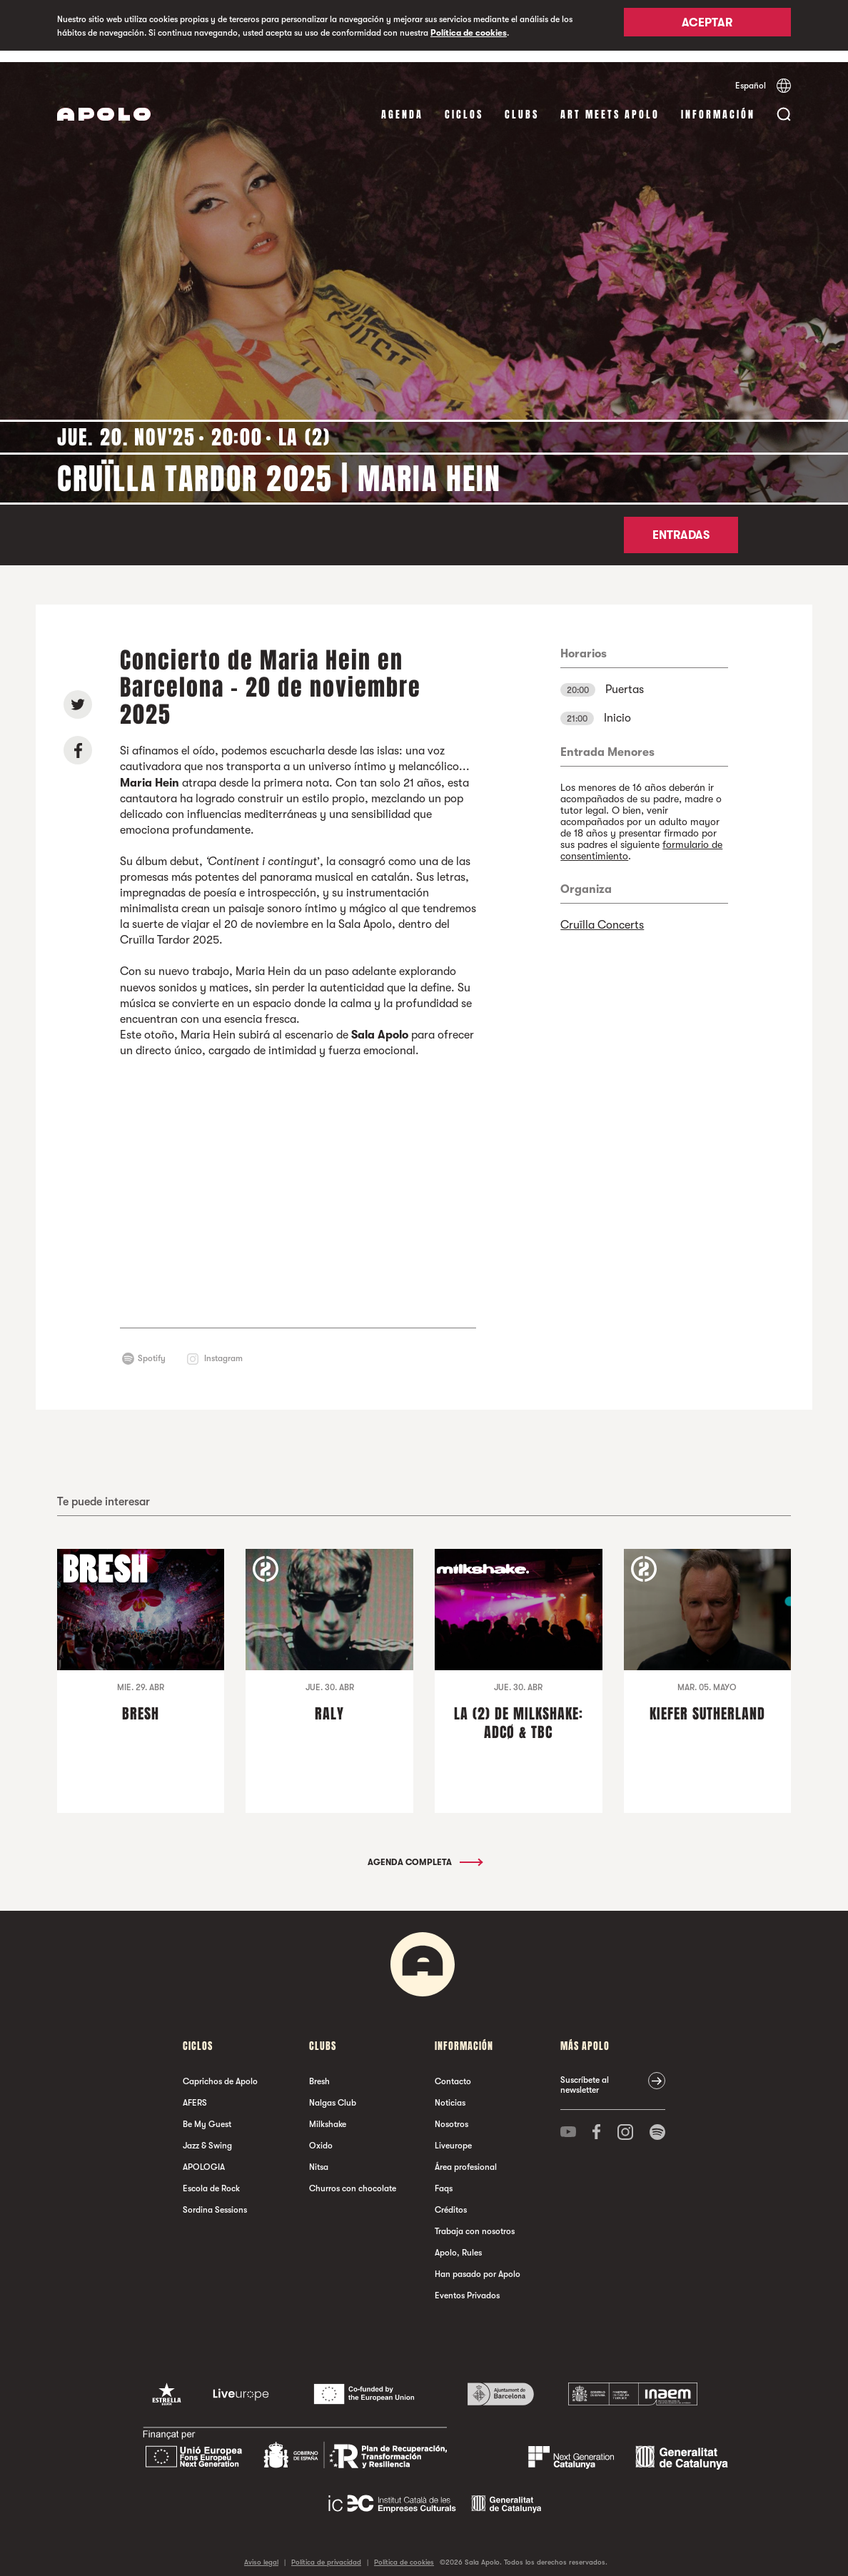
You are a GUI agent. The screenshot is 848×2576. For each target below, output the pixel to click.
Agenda (402, 103)
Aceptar (707, 26)
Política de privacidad (326, 2551)
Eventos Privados (467, 2284)
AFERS (195, 2091)
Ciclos (464, 103)
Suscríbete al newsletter (584, 2073)
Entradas (681, 523)
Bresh (319, 2070)
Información (718, 103)
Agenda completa (424, 1851)
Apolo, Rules (458, 2241)
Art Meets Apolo (610, 103)
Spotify (152, 1347)
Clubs (522, 103)
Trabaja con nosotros (475, 2220)
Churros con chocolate (352, 2177)
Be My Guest (207, 2113)
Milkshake (327, 2113)
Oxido (321, 2134)
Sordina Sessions (215, 2198)
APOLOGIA (204, 2156)
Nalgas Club (332, 2091)
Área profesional (466, 2156)
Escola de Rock (211, 2177)
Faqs (444, 2177)
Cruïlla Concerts (602, 913)
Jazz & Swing (207, 2134)
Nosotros (451, 2113)
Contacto (453, 2070)
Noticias (450, 2091)
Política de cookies (468, 33)
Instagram (223, 1347)
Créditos (451, 2198)
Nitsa (318, 2156)
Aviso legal (261, 2551)
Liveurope (453, 2134)
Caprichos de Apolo (220, 2070)
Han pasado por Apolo (477, 2263)
